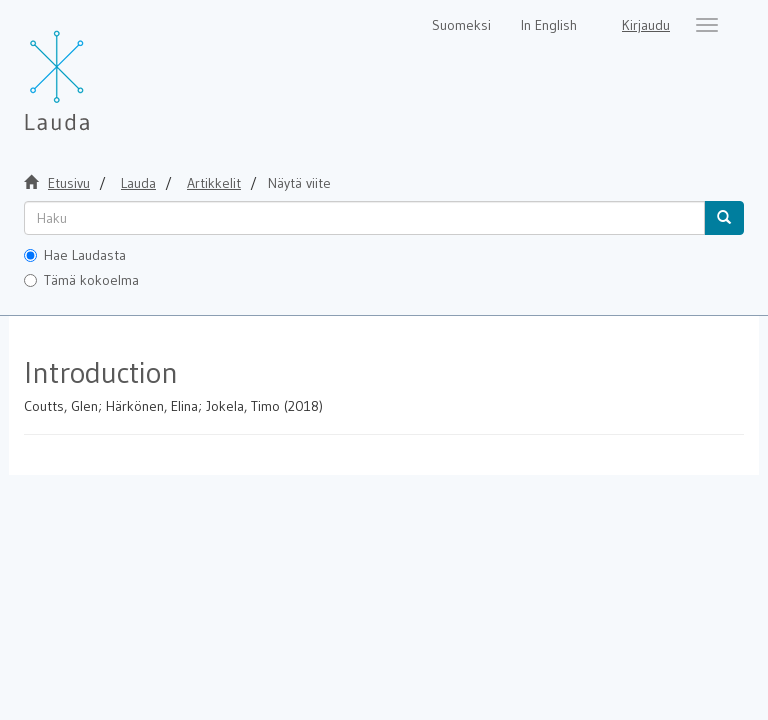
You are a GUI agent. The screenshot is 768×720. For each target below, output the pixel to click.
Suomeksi (461, 25)
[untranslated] (364, 218)
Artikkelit (214, 183)
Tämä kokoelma (81, 280)
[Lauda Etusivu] (99, 70)
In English (549, 25)
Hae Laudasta (75, 255)
